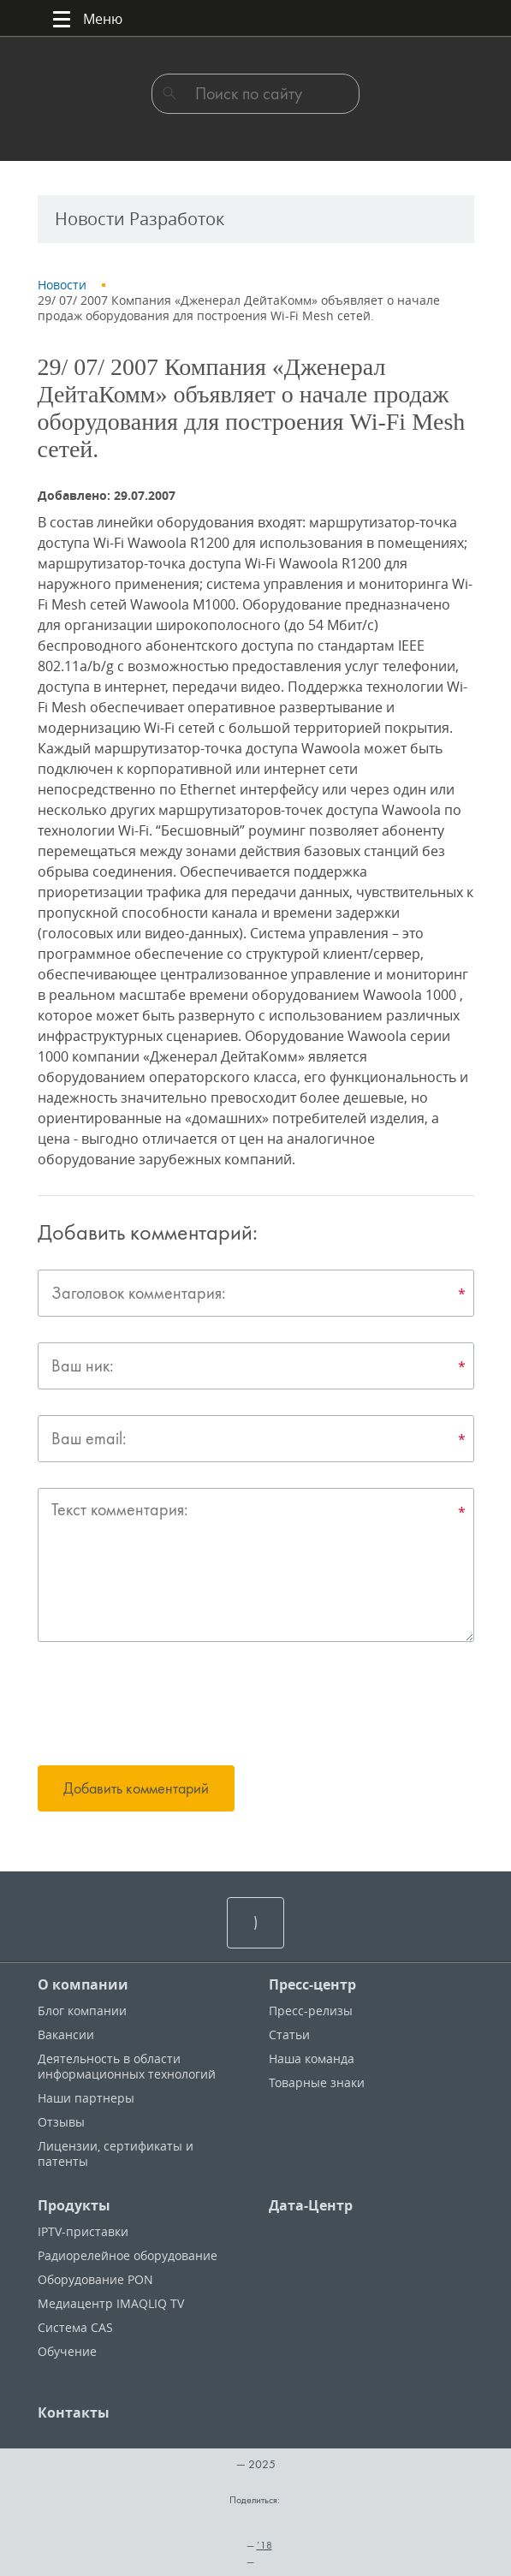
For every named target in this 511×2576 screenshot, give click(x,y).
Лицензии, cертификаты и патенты (115, 2153)
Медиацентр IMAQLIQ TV (111, 2303)
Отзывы (61, 2122)
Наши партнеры (86, 2098)
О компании (83, 1984)
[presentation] (168, 1706)
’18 (264, 2545)
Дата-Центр (311, 2205)
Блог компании (82, 2010)
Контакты (74, 2412)
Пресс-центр (312, 1984)
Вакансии (66, 2034)
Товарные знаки (317, 2082)
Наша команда (311, 2058)
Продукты (74, 2205)
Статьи (289, 2034)
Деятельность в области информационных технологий (127, 2066)
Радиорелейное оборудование (127, 2255)
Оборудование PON (95, 2279)
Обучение (67, 2351)
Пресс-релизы (311, 2010)
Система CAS (75, 2327)
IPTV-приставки (83, 2231)
